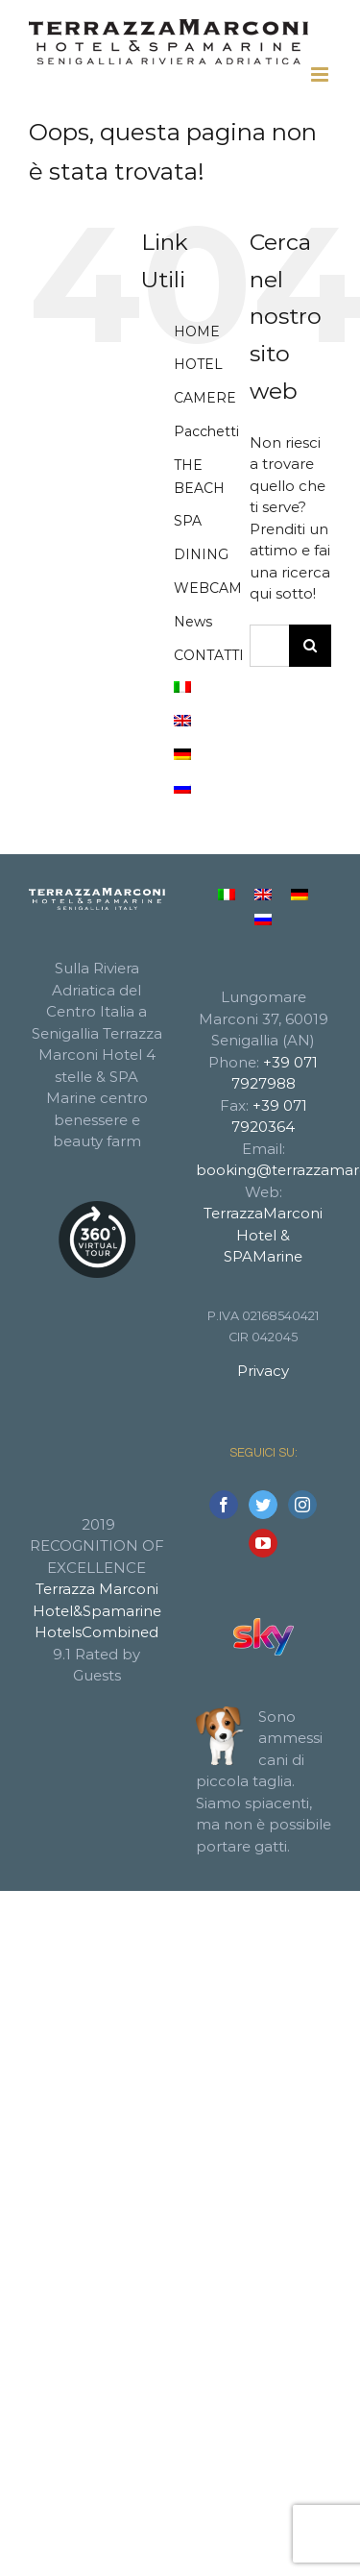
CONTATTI (209, 655)
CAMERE (205, 397)
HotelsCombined (96, 1632)
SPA (188, 520)
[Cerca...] (269, 646)
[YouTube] (263, 1543)
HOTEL (198, 364)
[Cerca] (310, 646)
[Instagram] (302, 1504)
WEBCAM (208, 588)
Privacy (263, 1371)
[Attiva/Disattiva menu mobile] (321, 74)
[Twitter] (263, 1504)
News (193, 621)
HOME (197, 331)
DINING (201, 554)
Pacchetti (206, 431)
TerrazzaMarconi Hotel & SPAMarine (263, 1234)
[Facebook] (223, 1504)
